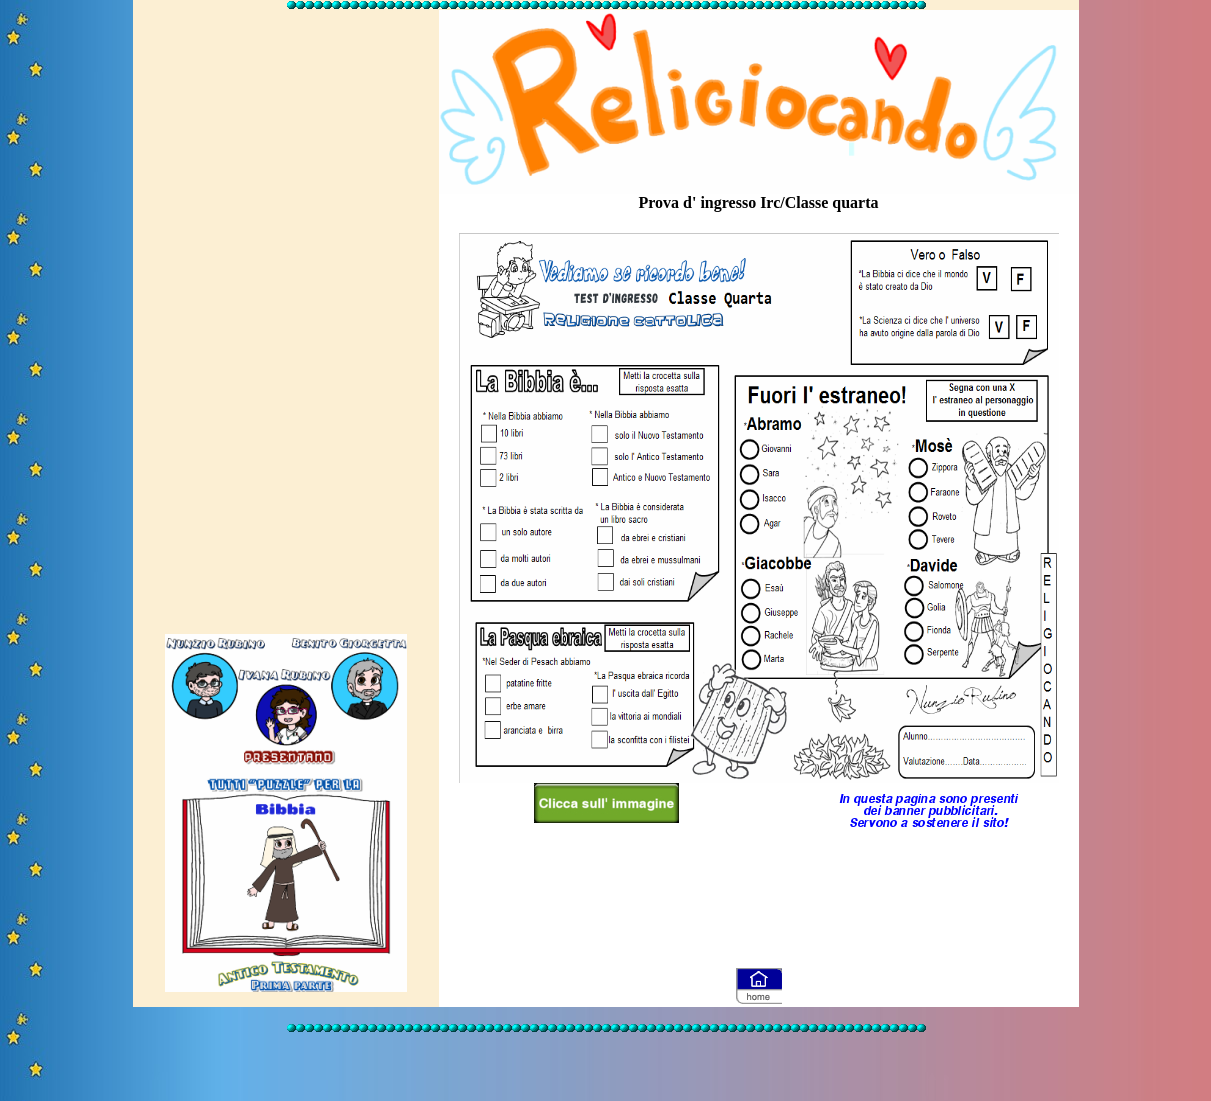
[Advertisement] (286, 313)
